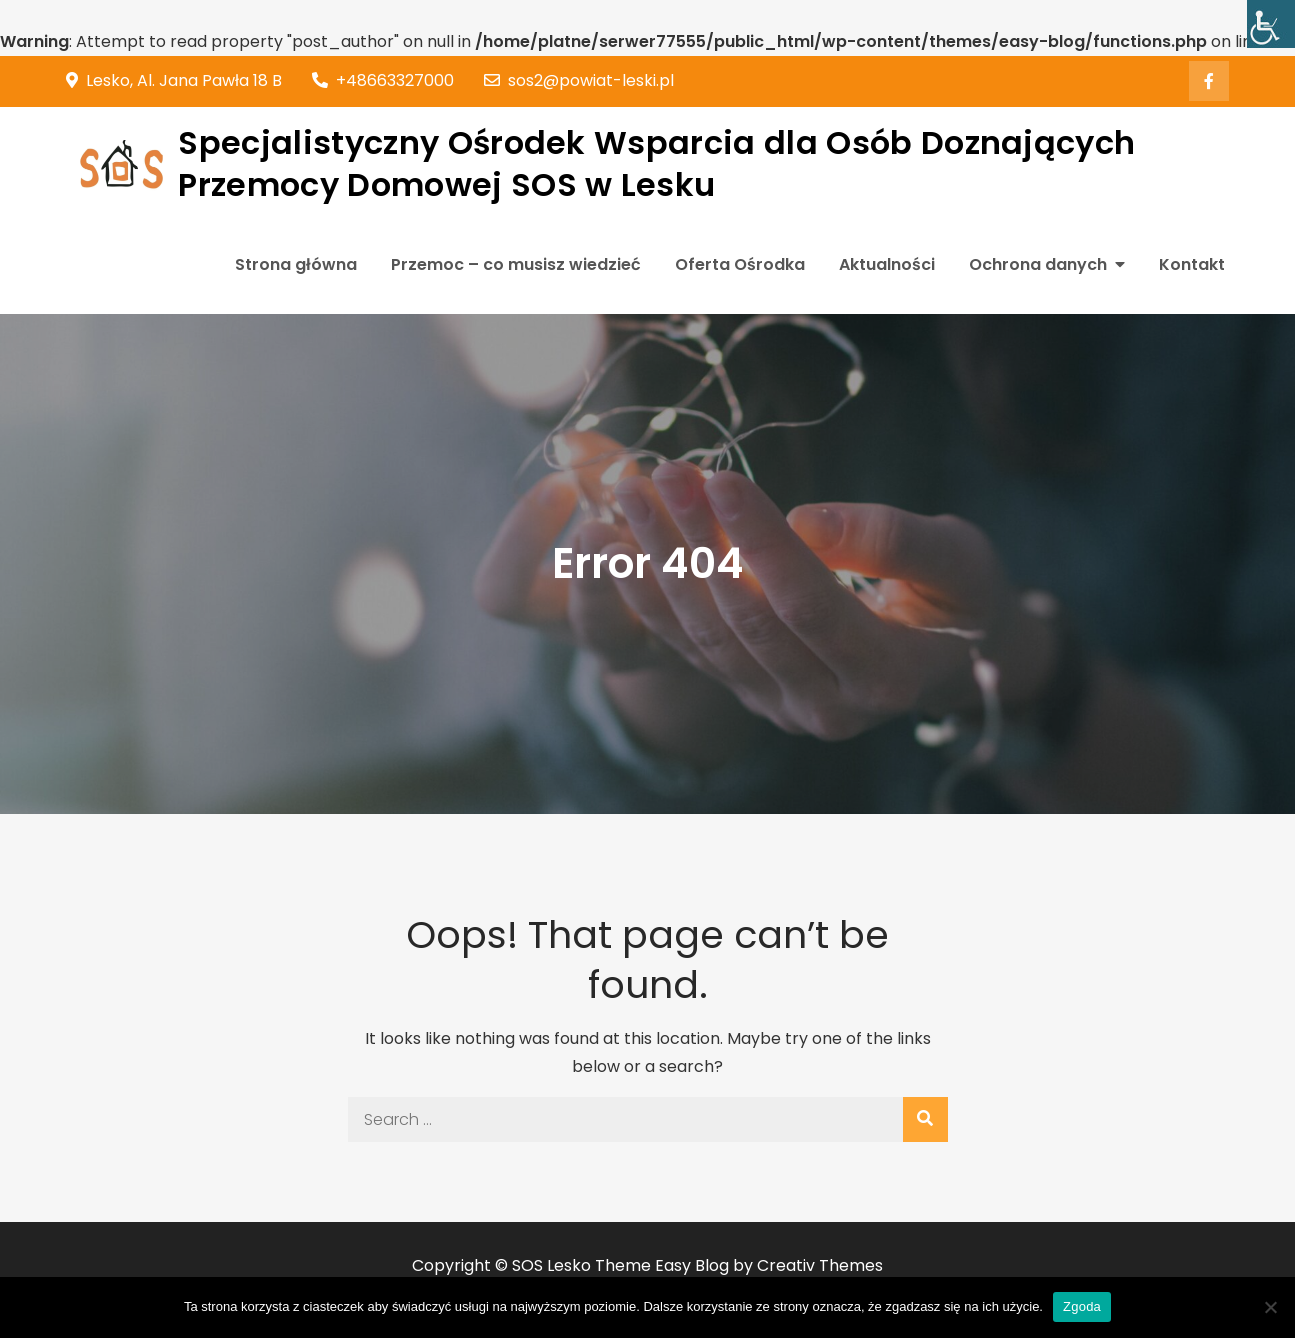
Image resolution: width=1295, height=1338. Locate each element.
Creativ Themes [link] (820, 1265)
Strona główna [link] (296, 264)
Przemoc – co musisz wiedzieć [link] (516, 264)
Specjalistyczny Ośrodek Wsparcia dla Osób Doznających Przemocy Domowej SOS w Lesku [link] (656, 163)
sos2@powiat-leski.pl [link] (579, 80)
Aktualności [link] (887, 264)
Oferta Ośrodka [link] (740, 264)
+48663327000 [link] (383, 80)
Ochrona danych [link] (1038, 264)
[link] (1271, 24)
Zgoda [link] (1082, 1306)
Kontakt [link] (1192, 264)
